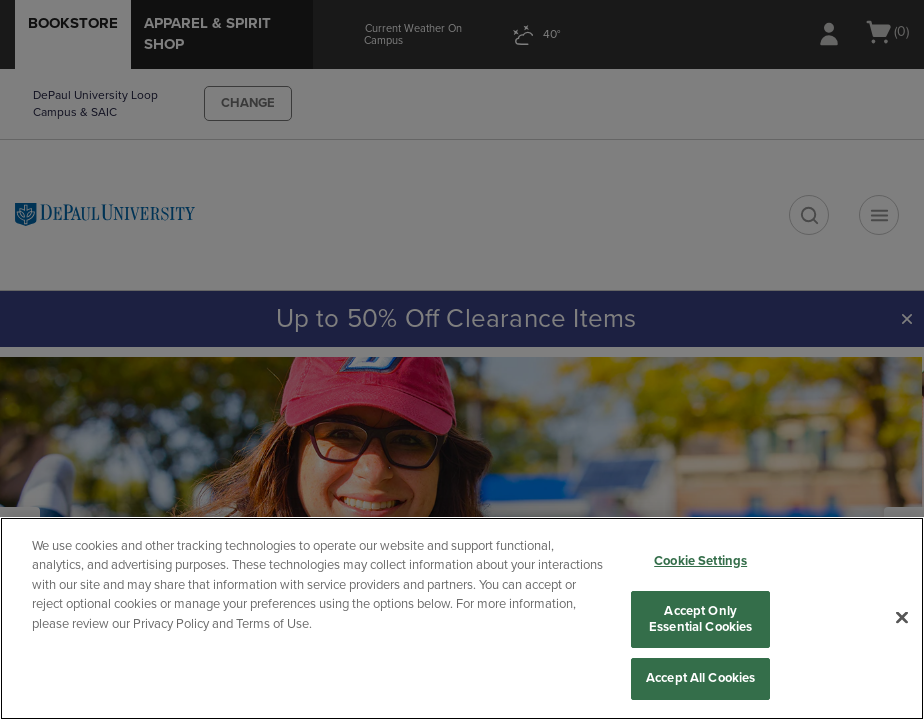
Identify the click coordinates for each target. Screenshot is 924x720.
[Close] (902, 618)
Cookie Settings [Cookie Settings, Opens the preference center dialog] (700, 561)
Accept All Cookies (700, 678)
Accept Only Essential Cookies (700, 619)
